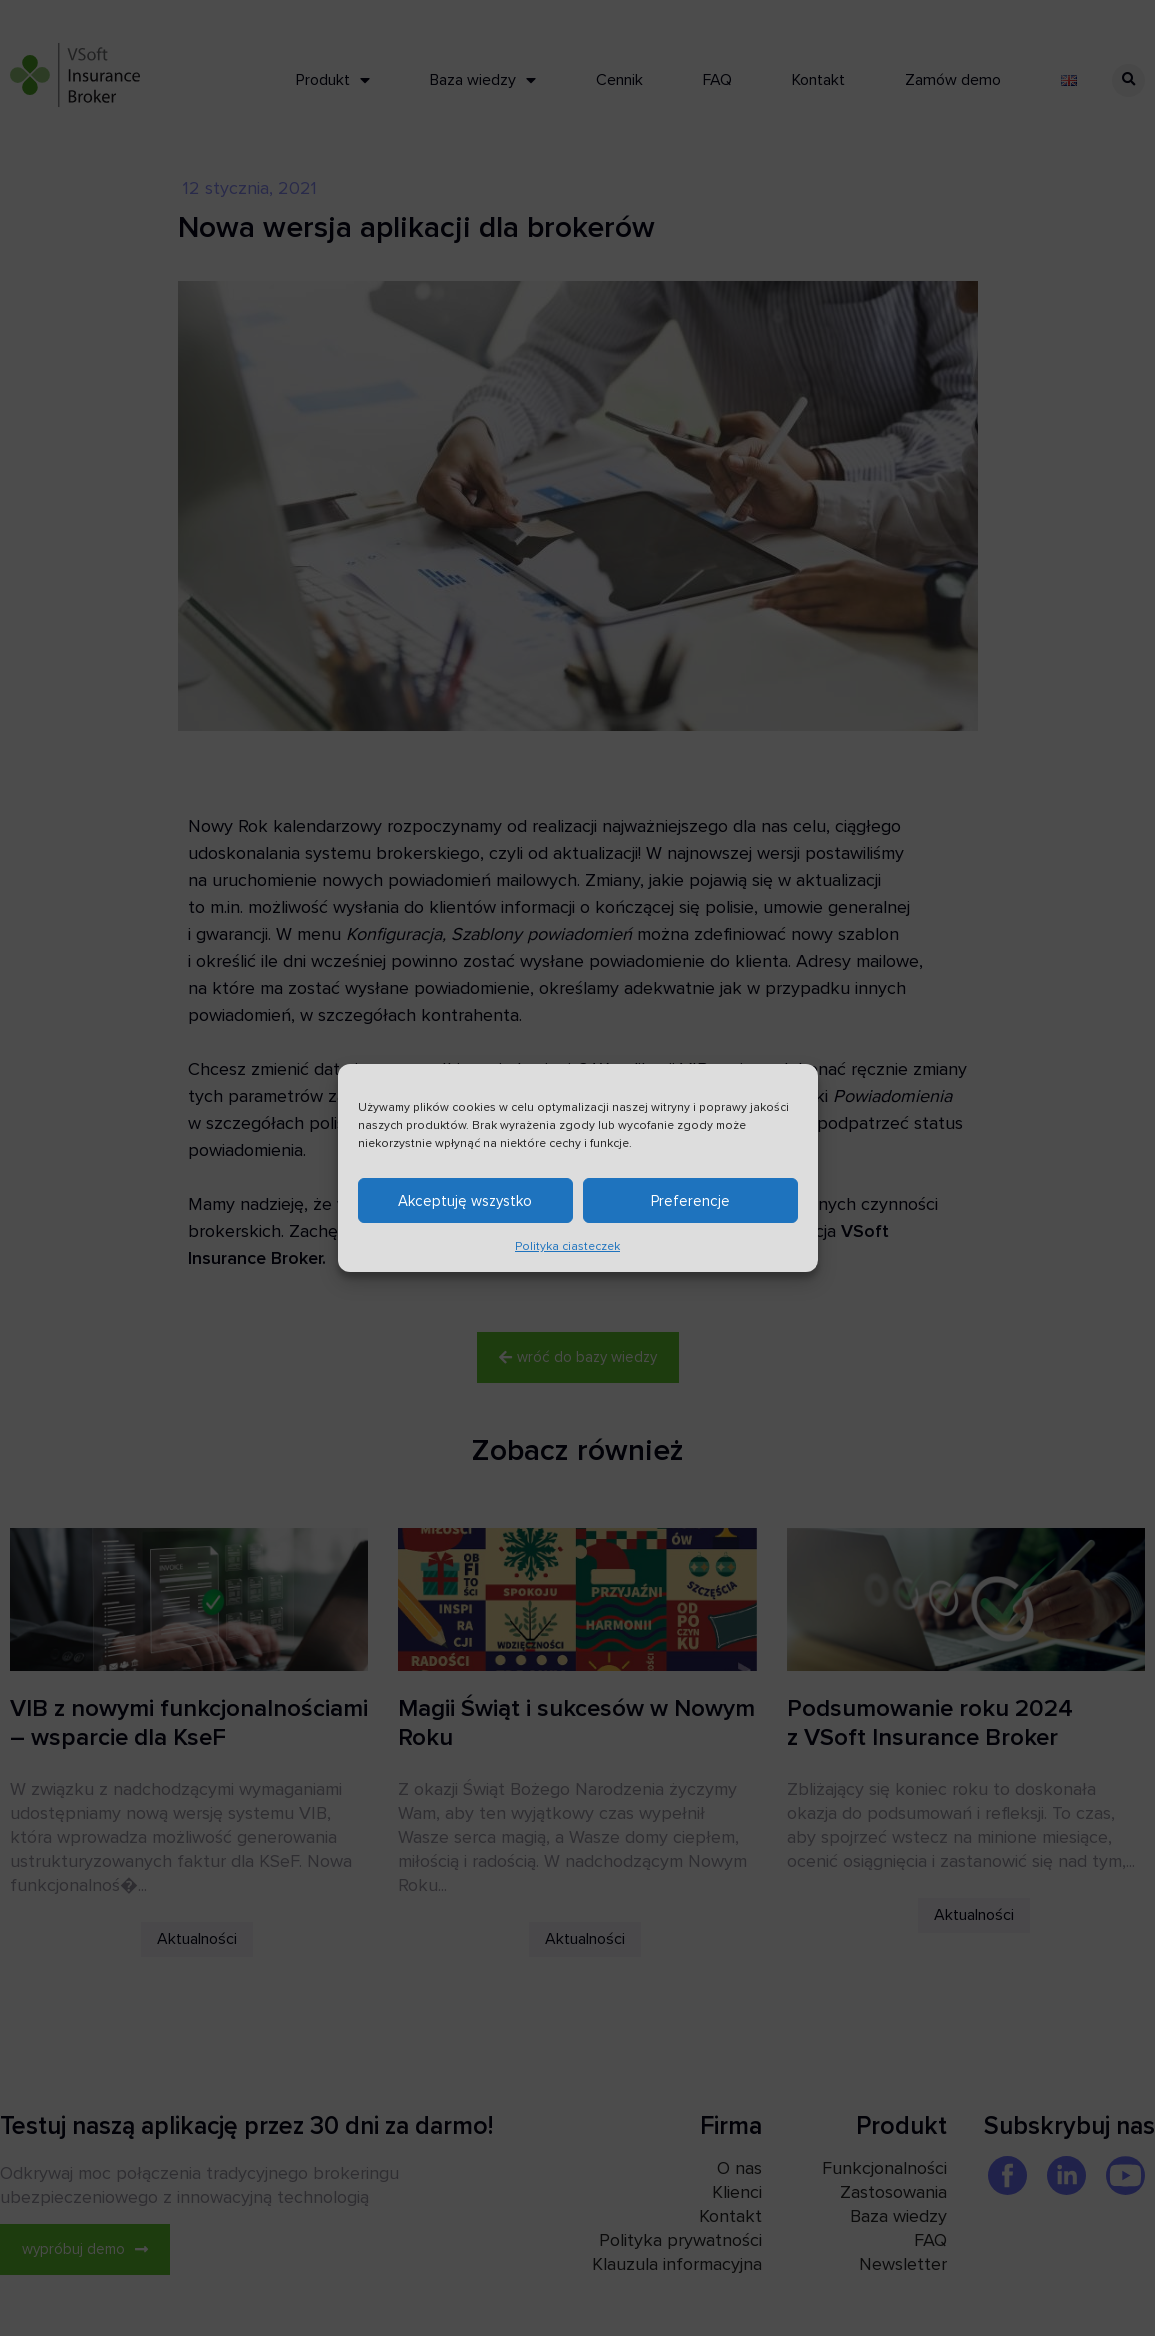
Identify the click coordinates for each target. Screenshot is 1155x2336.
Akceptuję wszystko (465, 1201)
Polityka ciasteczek (567, 1246)
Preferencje (690, 1201)
